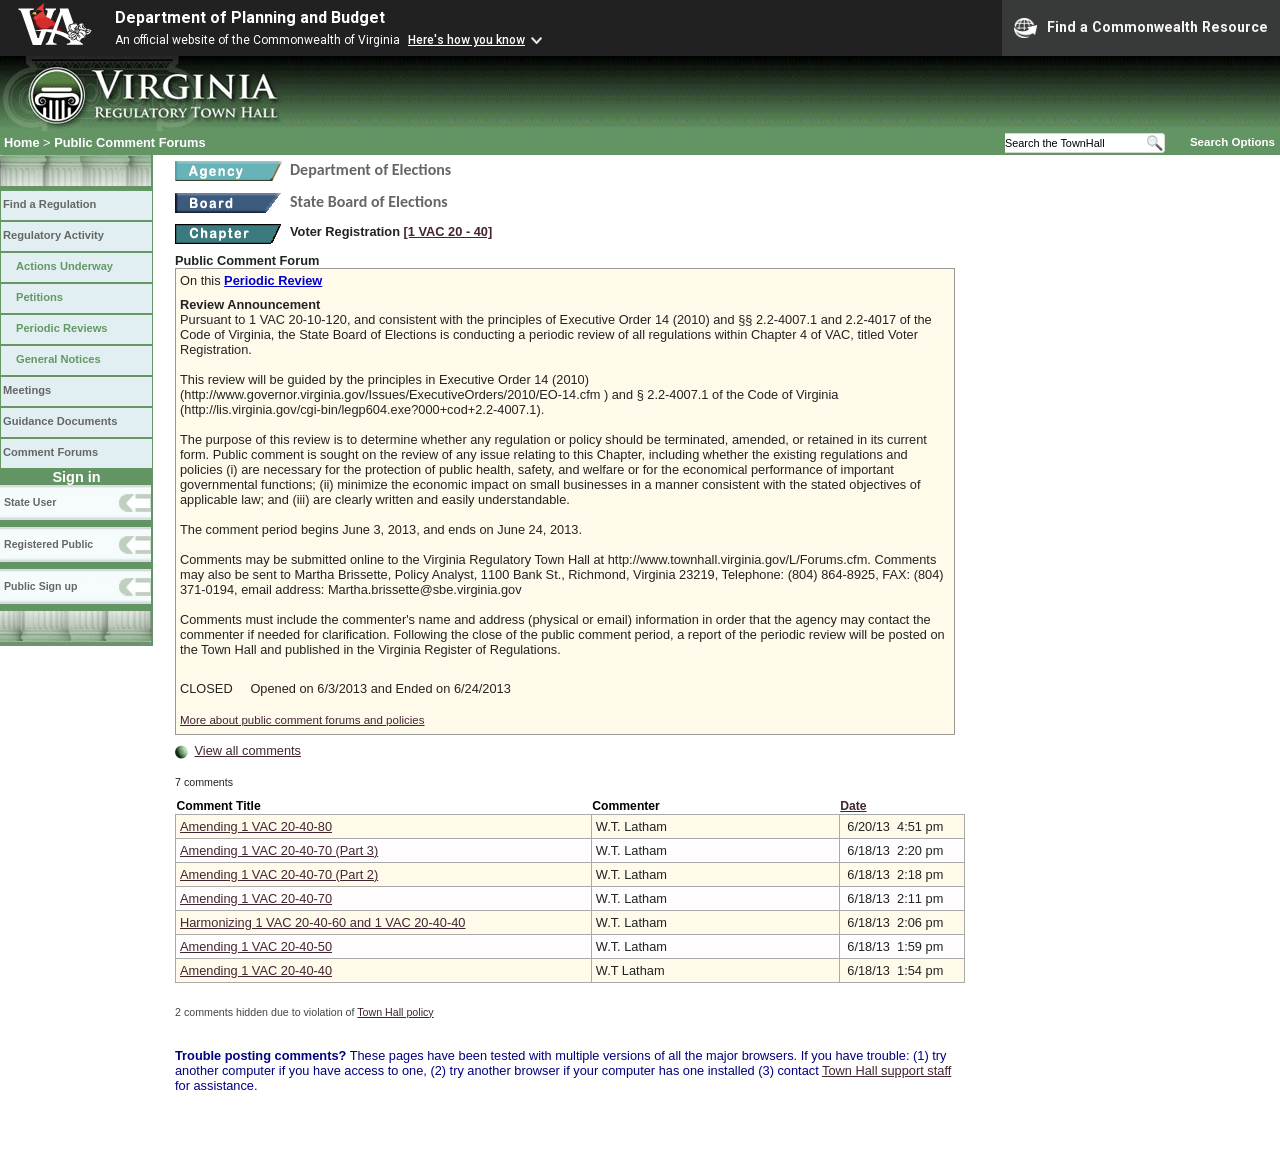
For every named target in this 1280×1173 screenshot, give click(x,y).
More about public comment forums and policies (302, 720)
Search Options (1232, 142)
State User (30, 502)
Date (853, 806)
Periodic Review (273, 280)
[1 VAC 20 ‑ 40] (448, 231)
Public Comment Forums (129, 142)
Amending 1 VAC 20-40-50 (256, 946)
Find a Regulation (49, 204)
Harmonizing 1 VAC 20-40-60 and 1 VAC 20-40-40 (322, 922)
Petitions (39, 297)
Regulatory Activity (53, 235)
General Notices (58, 359)
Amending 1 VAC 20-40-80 (256, 826)
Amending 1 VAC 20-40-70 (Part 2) (279, 874)
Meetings (27, 390)
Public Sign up (40, 586)
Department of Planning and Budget (250, 17)
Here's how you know (466, 40)
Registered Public (48, 544)
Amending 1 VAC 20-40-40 (256, 970)
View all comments (248, 750)
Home (22, 142)
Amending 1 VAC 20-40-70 (256, 898)
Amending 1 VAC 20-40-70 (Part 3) (279, 850)
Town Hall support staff (886, 1070)
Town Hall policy (395, 1012)
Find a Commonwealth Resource (1141, 28)
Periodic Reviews (62, 328)
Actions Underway (64, 266)
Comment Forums (50, 452)
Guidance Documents (60, 421)
